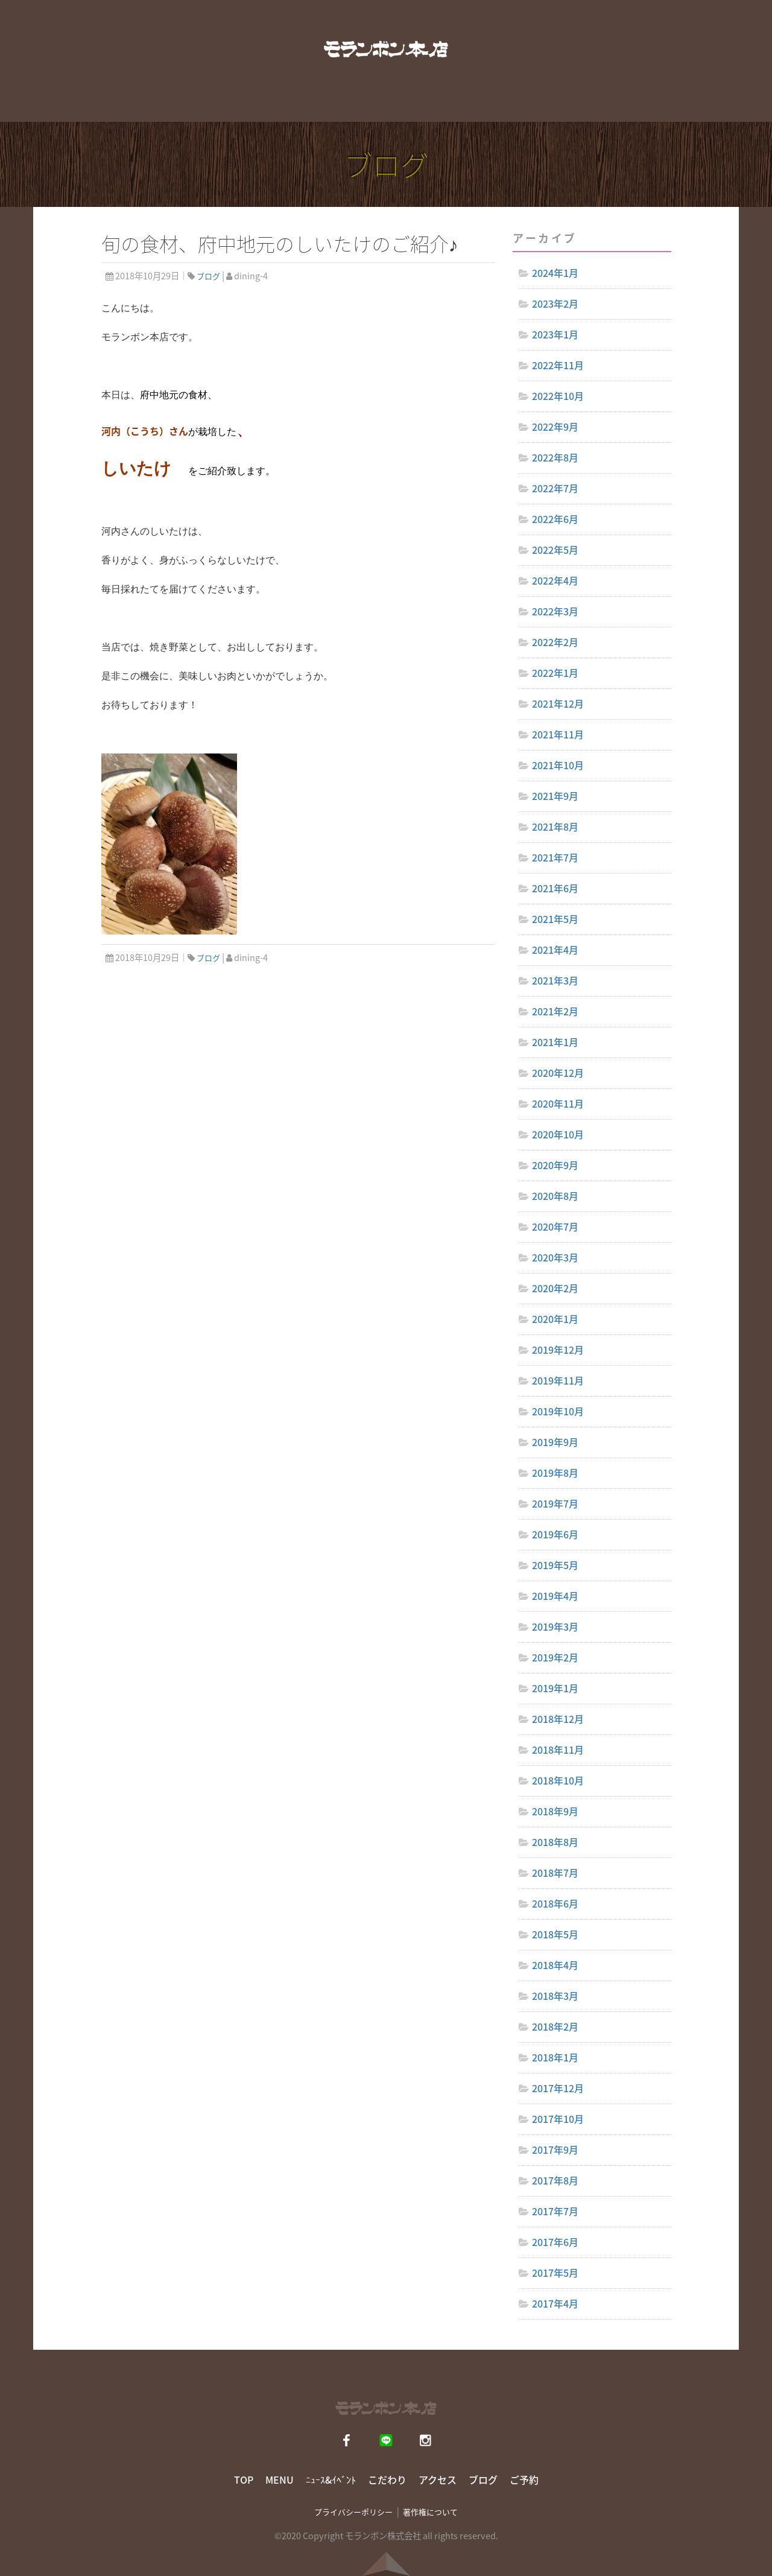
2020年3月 (555, 1257)
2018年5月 (555, 1934)
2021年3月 (555, 980)
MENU (279, 2479)
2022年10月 (558, 396)
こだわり (410, 105)
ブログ (574, 105)
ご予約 (524, 2479)
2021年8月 (555, 826)
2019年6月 (555, 1534)
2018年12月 (558, 1719)
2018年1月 (555, 2057)
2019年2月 (555, 1657)
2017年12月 (558, 2088)
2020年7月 (555, 1226)
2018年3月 (555, 1995)
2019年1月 (555, 1688)
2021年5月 (555, 919)
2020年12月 (558, 1072)
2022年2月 (555, 642)
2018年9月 (555, 1811)
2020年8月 (555, 1195)
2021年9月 (555, 795)
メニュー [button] (155, 105)
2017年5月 (555, 2272)
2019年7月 (555, 1503)
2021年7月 (555, 857)
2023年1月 (555, 334)
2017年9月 (555, 2149)
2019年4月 (555, 1595)
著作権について (430, 2511)
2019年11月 (558, 1380)
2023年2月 (555, 303)
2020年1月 (555, 1319)
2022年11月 (558, 365)
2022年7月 (555, 488)
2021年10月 (558, 765)
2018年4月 (555, 1965)
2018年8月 (555, 1842)
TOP (77, 105)
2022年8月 (555, 457)
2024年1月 (555, 272)
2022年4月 (555, 580)
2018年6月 (555, 1903)
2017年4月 (555, 2303)
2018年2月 (555, 2026)
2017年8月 (555, 2180)
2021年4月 (555, 949)
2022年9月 (555, 426)
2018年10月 (558, 1780)
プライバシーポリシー (353, 2511)
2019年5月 (555, 1565)
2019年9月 (555, 1442)
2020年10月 (558, 1134)
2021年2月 (555, 1011)
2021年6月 (555, 888)
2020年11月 (558, 1103)
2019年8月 (555, 1472)
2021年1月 (555, 1042)
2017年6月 (555, 2242)
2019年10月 (558, 1411)
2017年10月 (558, 2118)
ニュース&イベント (286, 105)
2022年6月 (555, 519)
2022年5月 (555, 549)
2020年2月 (555, 1288)
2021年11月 (558, 734)
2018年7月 (555, 1872)
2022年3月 (555, 611)
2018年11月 (558, 1749)
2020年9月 (555, 1165)
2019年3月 (555, 1626)
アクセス (496, 105)
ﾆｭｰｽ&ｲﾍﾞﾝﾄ (331, 2479)
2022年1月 (555, 672)
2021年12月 (558, 703)
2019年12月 (558, 1349)
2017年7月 (555, 2211)
